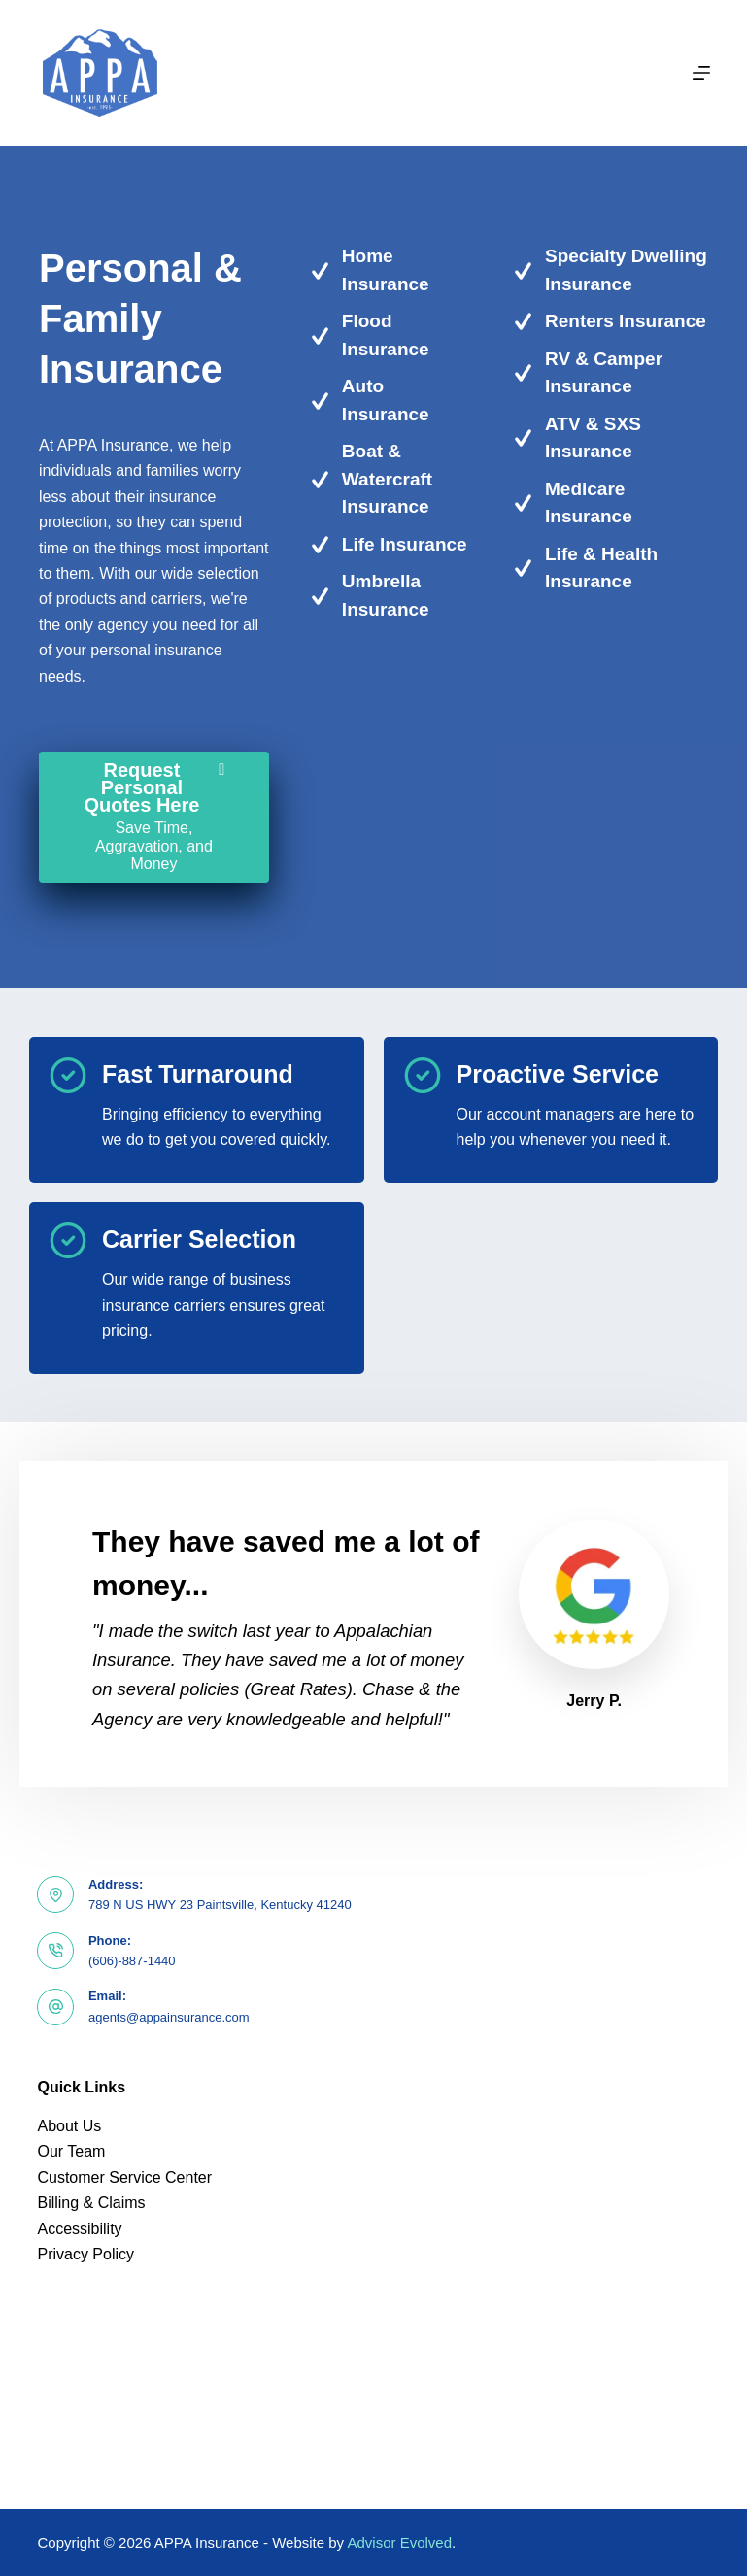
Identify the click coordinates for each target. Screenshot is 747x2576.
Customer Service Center (124, 2177)
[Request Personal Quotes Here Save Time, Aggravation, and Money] (154, 817)
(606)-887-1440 (132, 1961)
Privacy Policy (85, 2254)
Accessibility (79, 2229)
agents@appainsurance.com (169, 2017)
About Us (69, 2126)
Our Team (71, 2151)
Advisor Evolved (399, 2542)
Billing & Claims (91, 2202)
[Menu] (701, 73)
